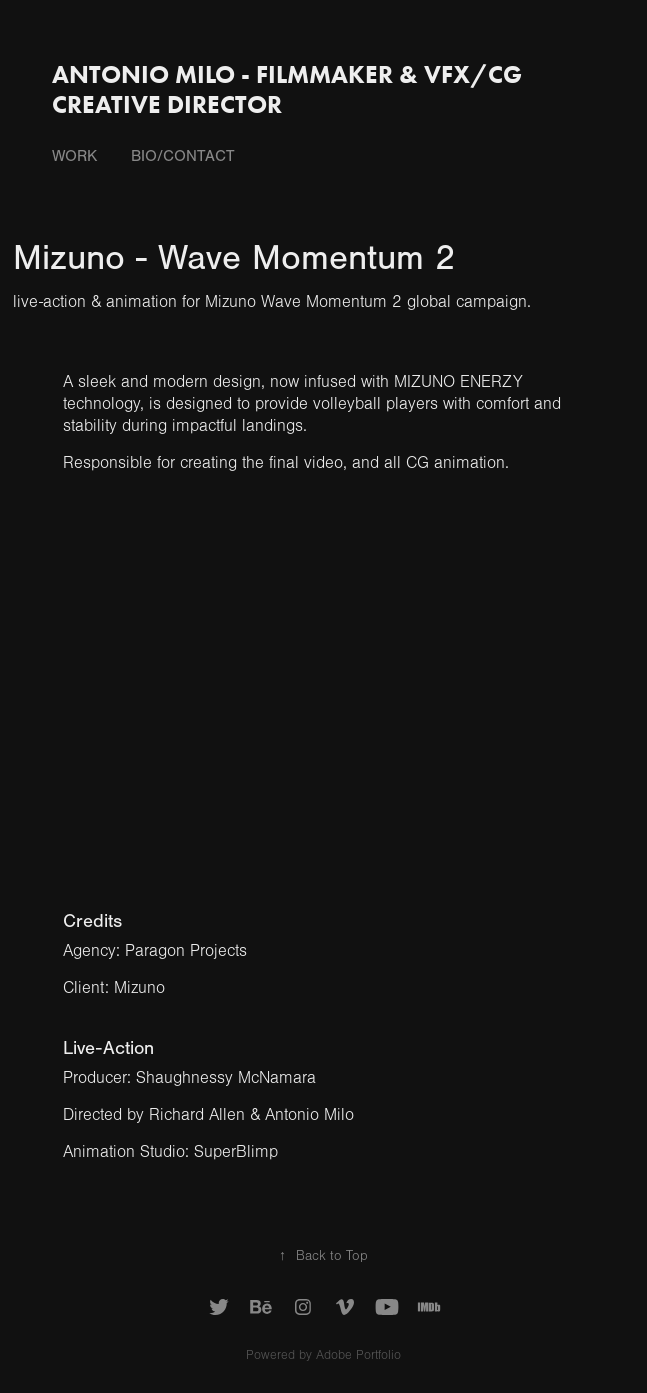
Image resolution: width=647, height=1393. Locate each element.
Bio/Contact (183, 156)
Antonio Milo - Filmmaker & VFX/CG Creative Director (290, 89)
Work (74, 156)
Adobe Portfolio (358, 1355)
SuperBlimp (236, 1151)
